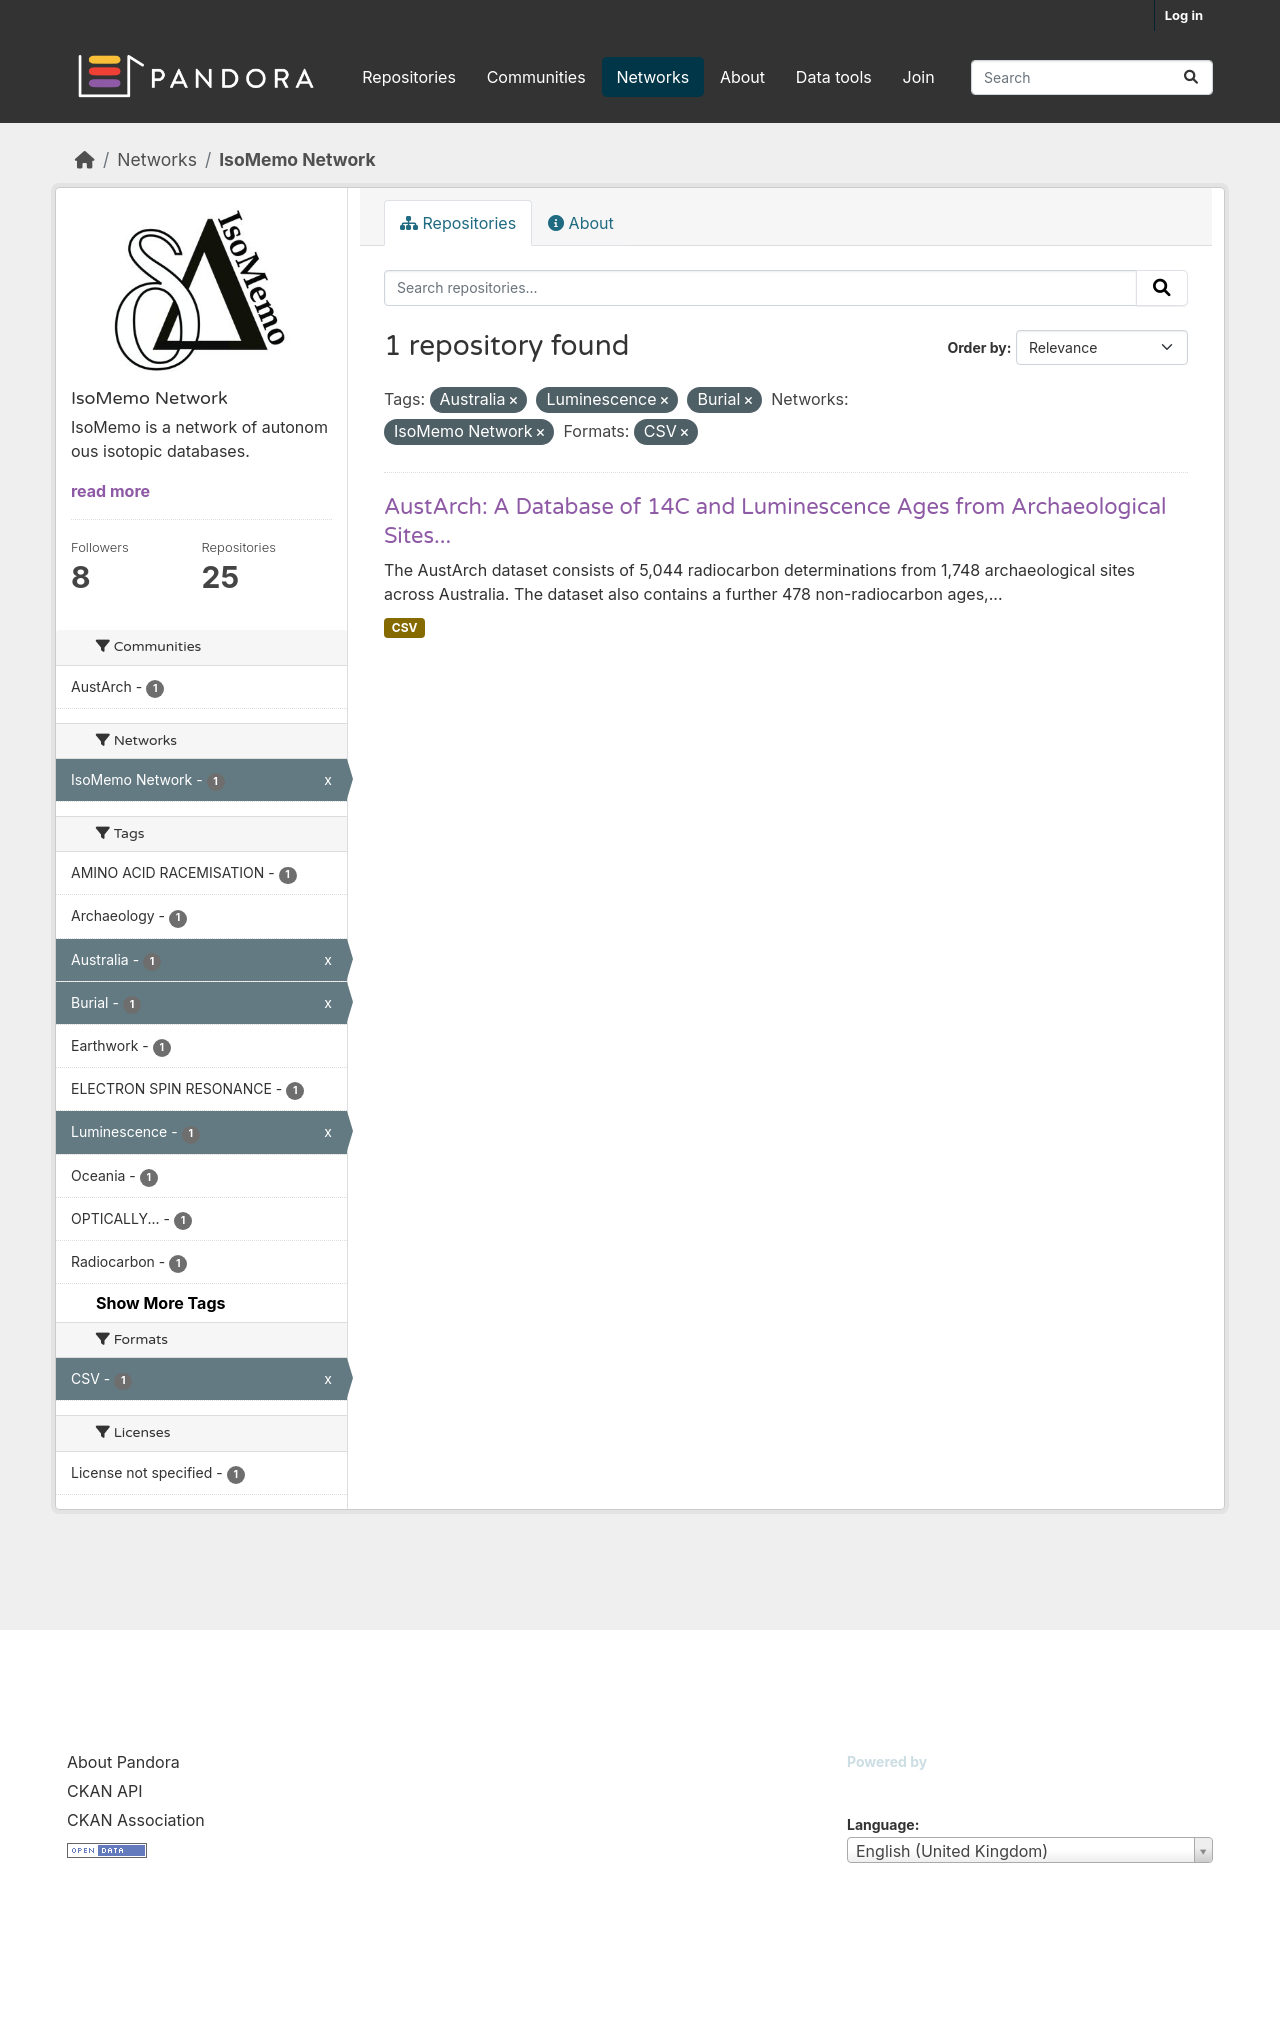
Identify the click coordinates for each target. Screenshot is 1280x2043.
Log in (1184, 15)
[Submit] (1191, 77)
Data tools (834, 77)
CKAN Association (136, 1820)
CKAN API (105, 1791)
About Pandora (123, 1762)
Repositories (409, 77)
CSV (405, 627)
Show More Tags (160, 1303)
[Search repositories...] (1092, 77)
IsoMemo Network (297, 159)
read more (110, 491)
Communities (536, 77)
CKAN (881, 1786)
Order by (976, 347)
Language (881, 1824)
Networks (652, 77)
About (742, 77)
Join (919, 77)
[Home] (85, 159)
